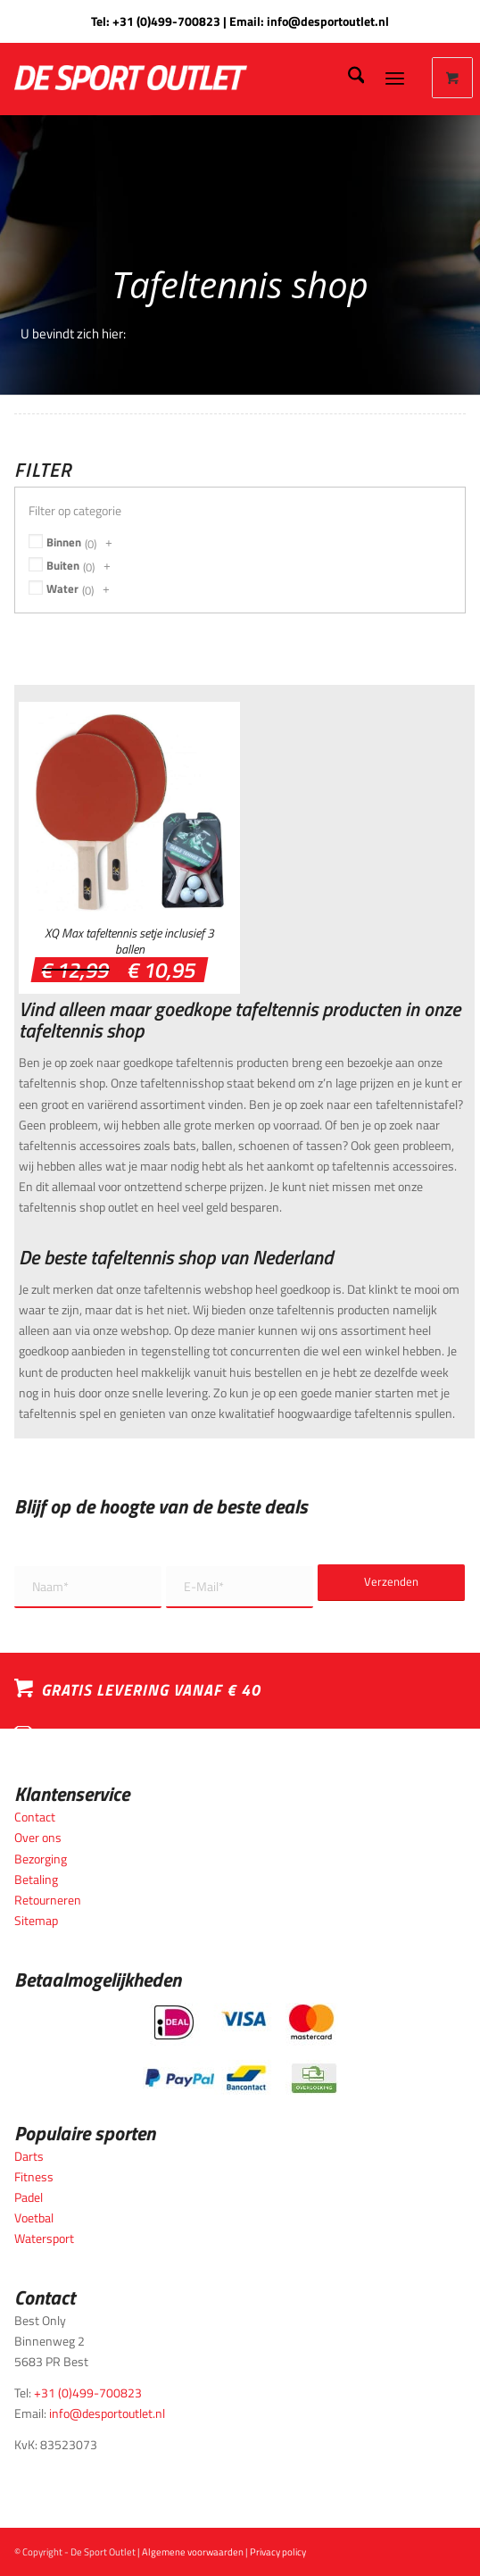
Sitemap (36, 1920)
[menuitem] (347, 77)
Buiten (62, 565)
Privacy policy (278, 2552)
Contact (34, 1816)
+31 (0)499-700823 (166, 21)
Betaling (36, 1879)
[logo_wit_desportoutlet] (180, 77)
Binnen (63, 542)
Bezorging (40, 1858)
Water (62, 588)
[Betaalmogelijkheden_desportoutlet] (240, 2049)
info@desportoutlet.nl (328, 21)
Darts (29, 2156)
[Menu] (394, 77)
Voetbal (34, 2217)
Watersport (44, 2238)
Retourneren (47, 1899)
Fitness (34, 2176)
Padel (28, 2197)
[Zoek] (347, 77)
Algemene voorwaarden (193, 2552)
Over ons (38, 1837)
